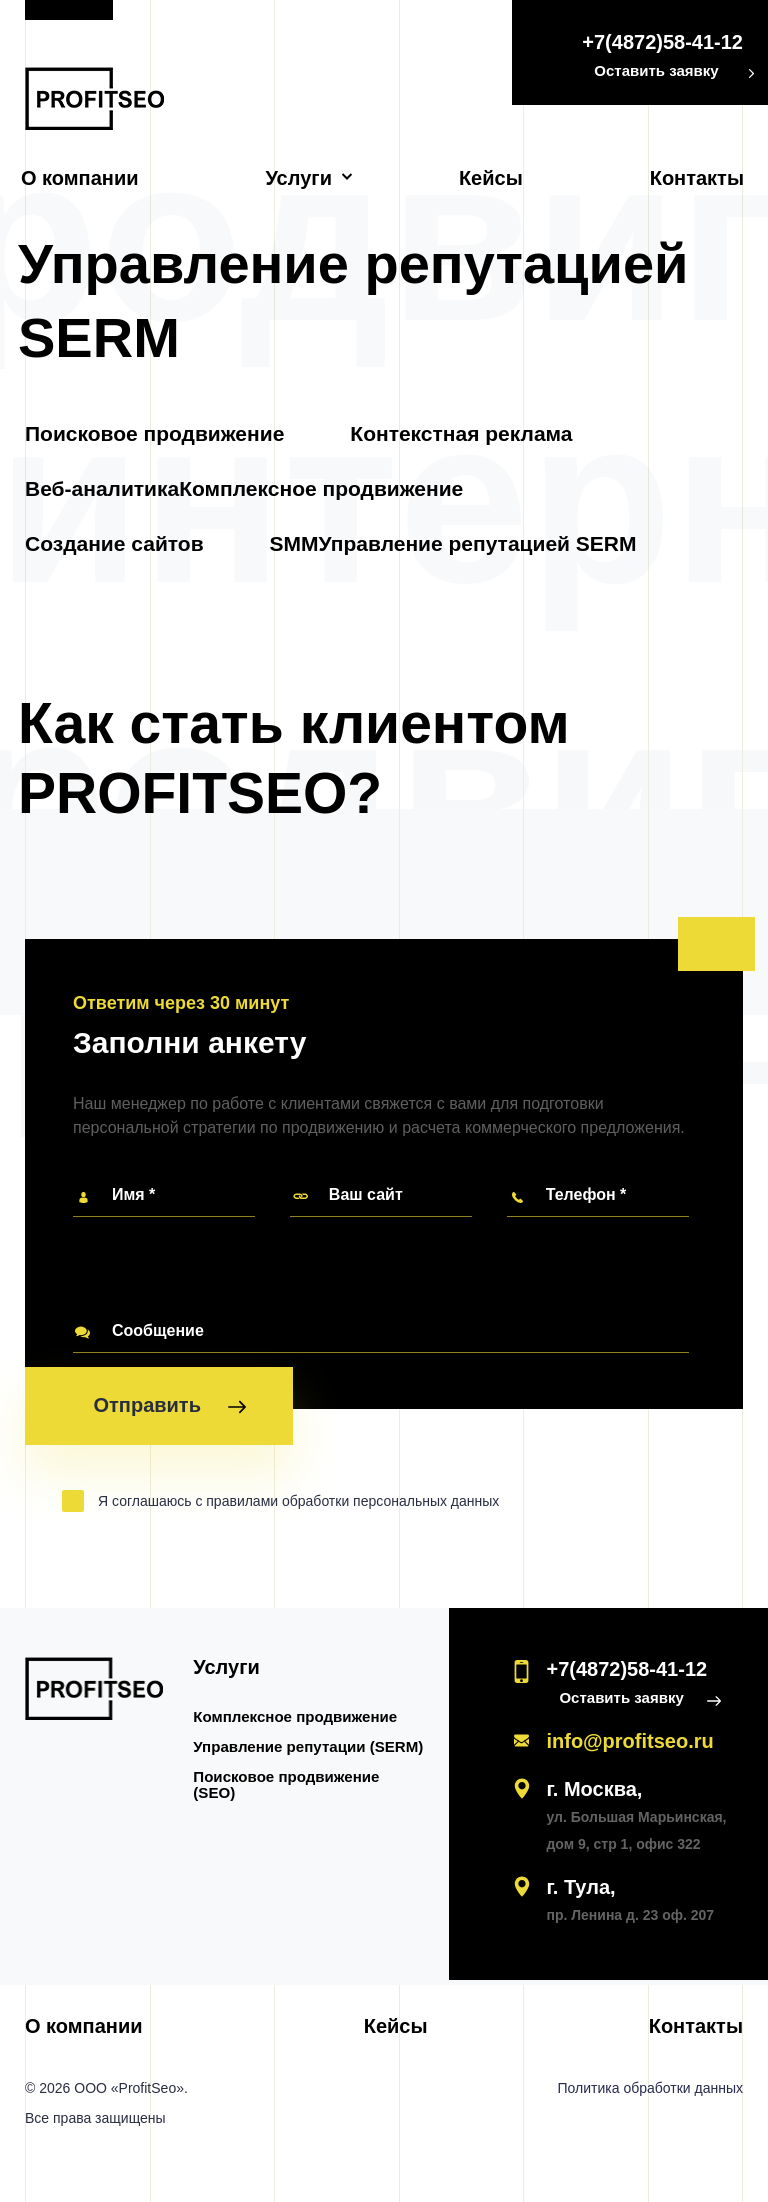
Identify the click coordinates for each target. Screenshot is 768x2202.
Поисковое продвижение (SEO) (286, 1785)
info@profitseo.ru (629, 1742)
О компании (79, 178)
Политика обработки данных (650, 2089)
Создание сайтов (114, 544)
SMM (294, 544)
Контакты (697, 178)
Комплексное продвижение (321, 489)
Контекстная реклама (461, 434)
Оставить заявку (656, 70)
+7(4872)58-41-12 (662, 42)
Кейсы (491, 178)
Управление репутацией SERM (478, 544)
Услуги (298, 178)
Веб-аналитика (102, 489)
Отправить (169, 1410)
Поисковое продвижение (154, 434)
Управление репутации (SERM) (308, 1747)
